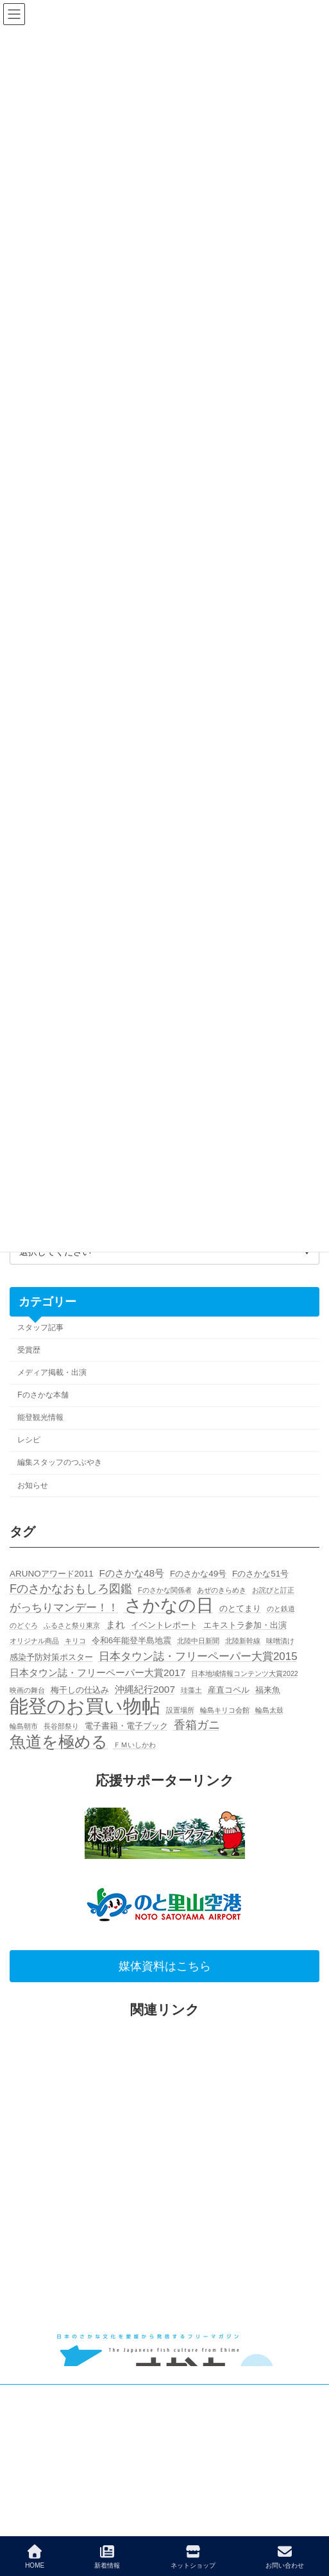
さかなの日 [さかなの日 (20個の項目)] (169, 1606)
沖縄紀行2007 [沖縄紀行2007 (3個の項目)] (145, 1689)
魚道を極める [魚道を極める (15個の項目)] (59, 1742)
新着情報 (107, 2557)
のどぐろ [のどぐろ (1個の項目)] (24, 1625)
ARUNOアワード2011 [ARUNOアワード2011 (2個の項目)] (52, 1573)
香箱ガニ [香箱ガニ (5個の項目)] (197, 1725)
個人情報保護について (48, 2443)
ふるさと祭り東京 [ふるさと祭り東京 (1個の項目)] (72, 1625)
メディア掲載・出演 (52, 1372)
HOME (34, 2557)
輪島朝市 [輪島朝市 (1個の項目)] (24, 1727)
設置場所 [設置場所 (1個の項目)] (180, 1710)
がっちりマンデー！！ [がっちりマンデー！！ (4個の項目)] (64, 1608)
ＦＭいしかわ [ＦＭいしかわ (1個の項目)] (135, 1745)
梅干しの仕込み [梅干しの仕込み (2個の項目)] (80, 1690)
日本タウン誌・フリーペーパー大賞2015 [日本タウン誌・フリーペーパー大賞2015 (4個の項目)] (198, 1656)
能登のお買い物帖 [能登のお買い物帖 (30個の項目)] (85, 1706)
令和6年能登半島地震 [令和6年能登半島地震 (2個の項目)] (132, 1641)
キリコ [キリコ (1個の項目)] (75, 1641)
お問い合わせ (285, 2557)
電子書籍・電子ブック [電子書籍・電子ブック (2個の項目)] (126, 1726)
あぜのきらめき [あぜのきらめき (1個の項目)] (221, 1590)
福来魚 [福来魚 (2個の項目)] (267, 1690)
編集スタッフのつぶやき (59, 1462)
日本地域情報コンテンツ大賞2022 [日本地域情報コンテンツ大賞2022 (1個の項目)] (244, 1673)
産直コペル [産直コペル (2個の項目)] (228, 1690)
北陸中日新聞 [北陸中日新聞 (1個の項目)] (198, 1641)
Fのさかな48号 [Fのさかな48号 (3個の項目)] (131, 1573)
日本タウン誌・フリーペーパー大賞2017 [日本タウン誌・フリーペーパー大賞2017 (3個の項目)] (97, 1672)
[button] (164, 1966)
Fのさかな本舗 (42, 1394)
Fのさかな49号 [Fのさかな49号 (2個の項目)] (198, 1573)
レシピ (28, 1440)
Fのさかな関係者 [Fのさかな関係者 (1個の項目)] (165, 1590)
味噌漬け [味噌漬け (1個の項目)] (280, 1641)
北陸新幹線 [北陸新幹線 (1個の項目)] (242, 1641)
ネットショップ (193, 2557)
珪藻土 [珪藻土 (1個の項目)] (191, 1690)
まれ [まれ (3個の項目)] (115, 1624)
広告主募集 (29, 2420)
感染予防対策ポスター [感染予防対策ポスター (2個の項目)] (51, 1657)
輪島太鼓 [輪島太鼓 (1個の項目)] (269, 1710)
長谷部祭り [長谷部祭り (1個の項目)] (61, 1727)
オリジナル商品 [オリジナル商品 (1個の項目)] (34, 1641)
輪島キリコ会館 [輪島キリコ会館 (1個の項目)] (224, 1710)
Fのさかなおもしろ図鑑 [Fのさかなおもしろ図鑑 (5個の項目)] (71, 1588)
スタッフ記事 (40, 1327)
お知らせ (32, 1485)
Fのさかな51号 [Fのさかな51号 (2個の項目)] (260, 1573)
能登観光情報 (40, 1417)
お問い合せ (29, 2396)
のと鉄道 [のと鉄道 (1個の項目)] (281, 1608)
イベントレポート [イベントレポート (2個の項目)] (164, 1625)
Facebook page (165, 2519)
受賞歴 (28, 1349)
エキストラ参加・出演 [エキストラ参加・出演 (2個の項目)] (245, 1625)
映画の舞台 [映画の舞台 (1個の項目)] (27, 1690)
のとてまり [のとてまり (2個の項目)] (240, 1608)
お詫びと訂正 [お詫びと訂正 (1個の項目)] (273, 1590)
